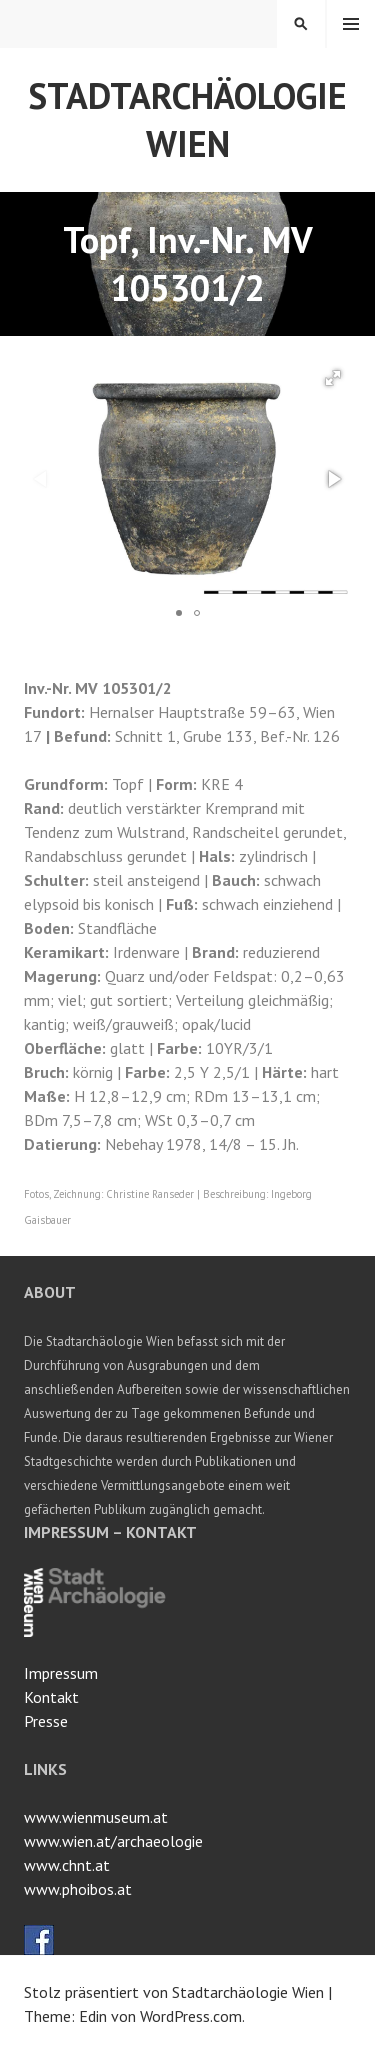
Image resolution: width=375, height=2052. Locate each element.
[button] (333, 378)
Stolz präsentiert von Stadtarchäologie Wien (174, 1992)
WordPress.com (191, 2016)
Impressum (61, 1673)
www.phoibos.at (78, 1889)
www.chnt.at (67, 1865)
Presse (46, 1721)
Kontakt (51, 1697)
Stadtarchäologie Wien (187, 119)
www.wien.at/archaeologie (113, 1841)
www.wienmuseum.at (96, 1817)
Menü (351, 24)
